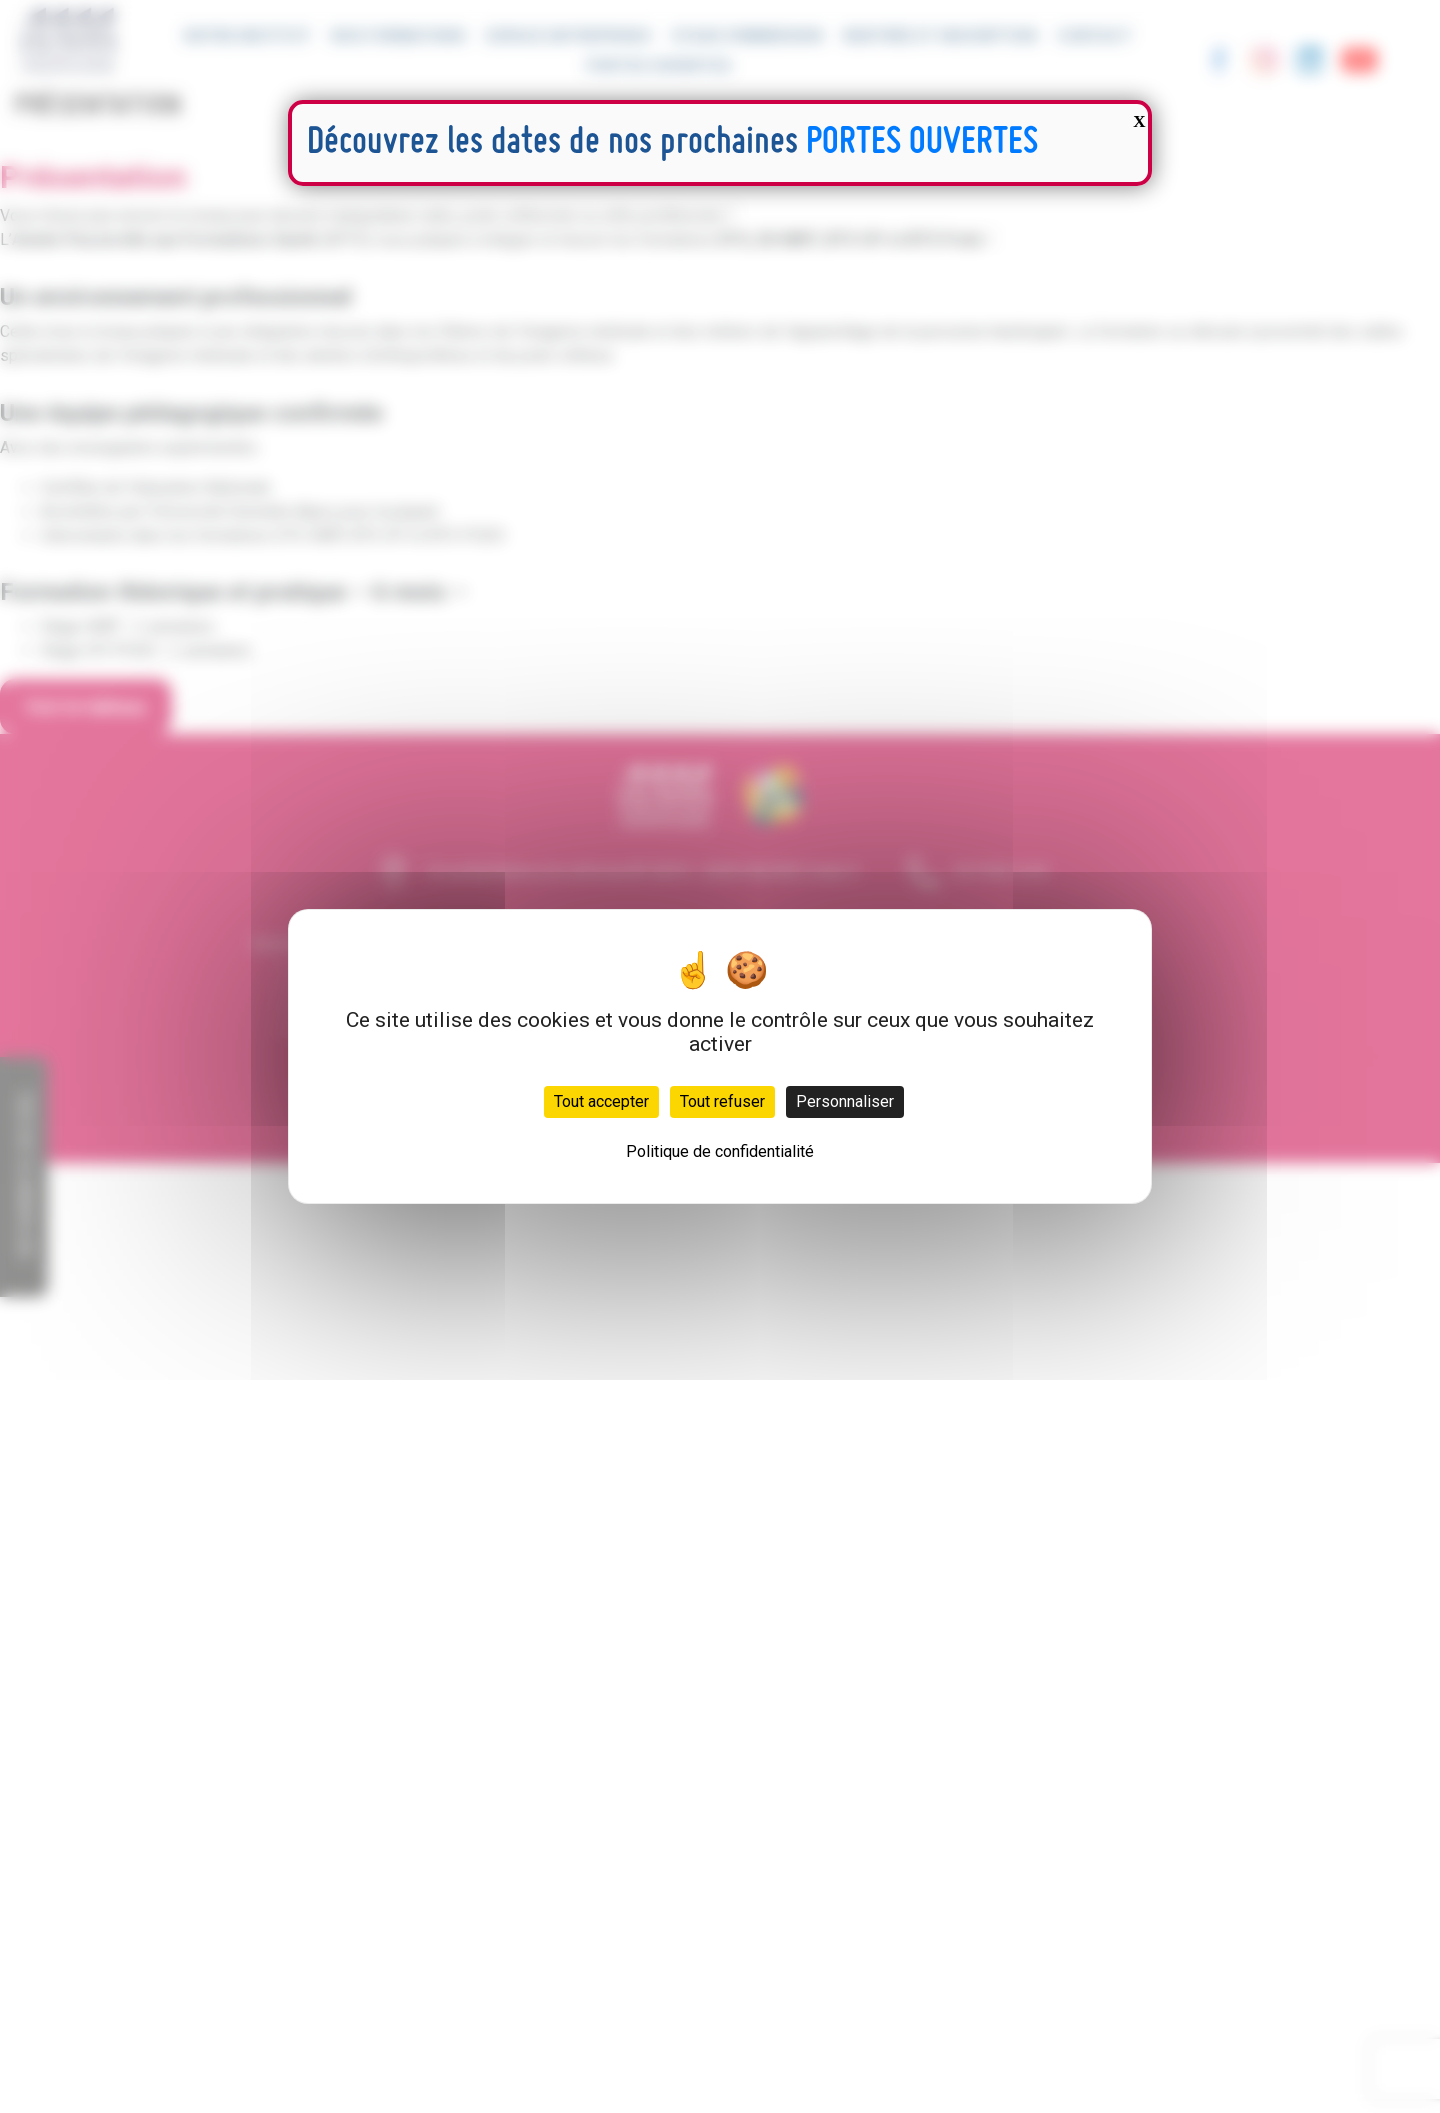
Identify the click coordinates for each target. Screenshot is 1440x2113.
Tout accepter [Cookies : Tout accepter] (601, 1101)
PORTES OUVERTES (922, 143)
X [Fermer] (1139, 121)
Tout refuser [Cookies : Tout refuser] (722, 1101)
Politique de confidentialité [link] (720, 1151)
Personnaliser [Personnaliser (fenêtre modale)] (845, 1101)
